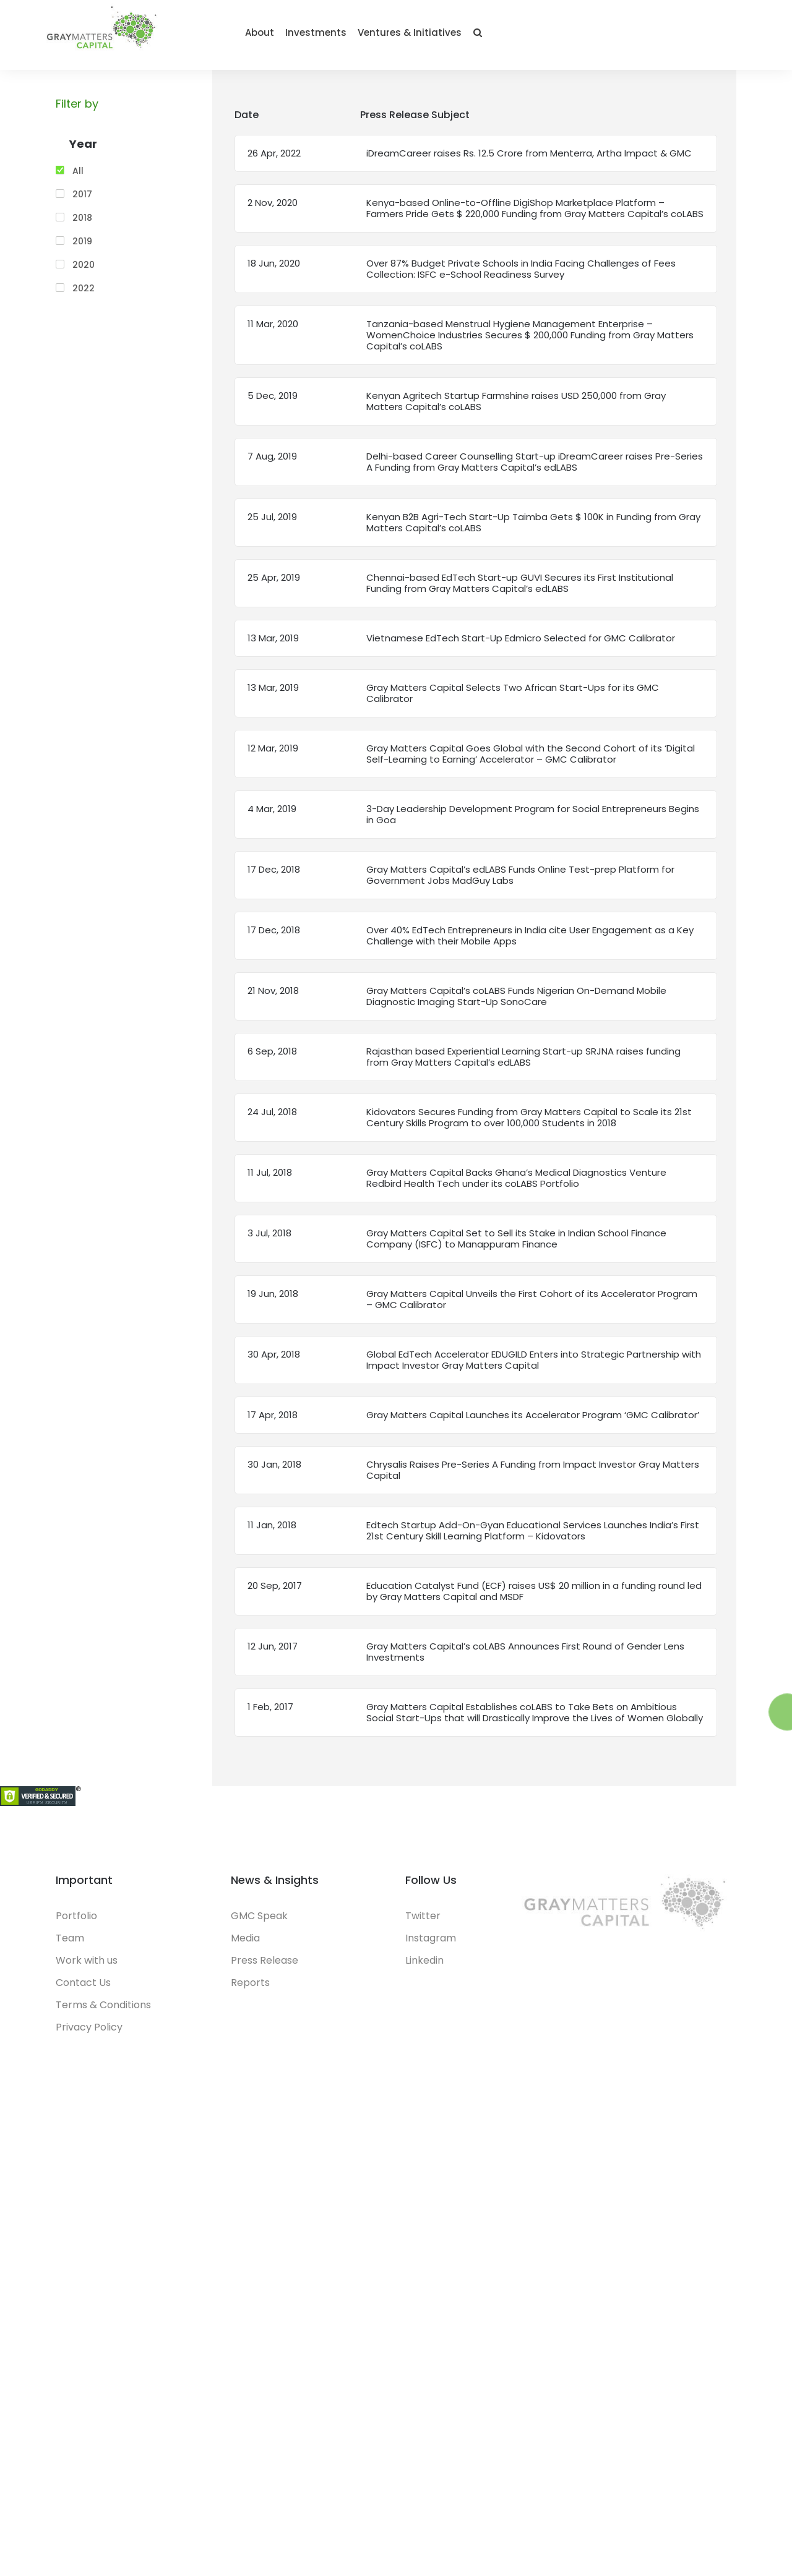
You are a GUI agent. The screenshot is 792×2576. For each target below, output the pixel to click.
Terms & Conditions (103, 2015)
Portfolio (76, 1926)
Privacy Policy (89, 2037)
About (513, 38)
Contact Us (83, 1993)
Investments (570, 38)
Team (70, 1948)
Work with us (87, 1971)
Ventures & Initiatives (664, 38)
